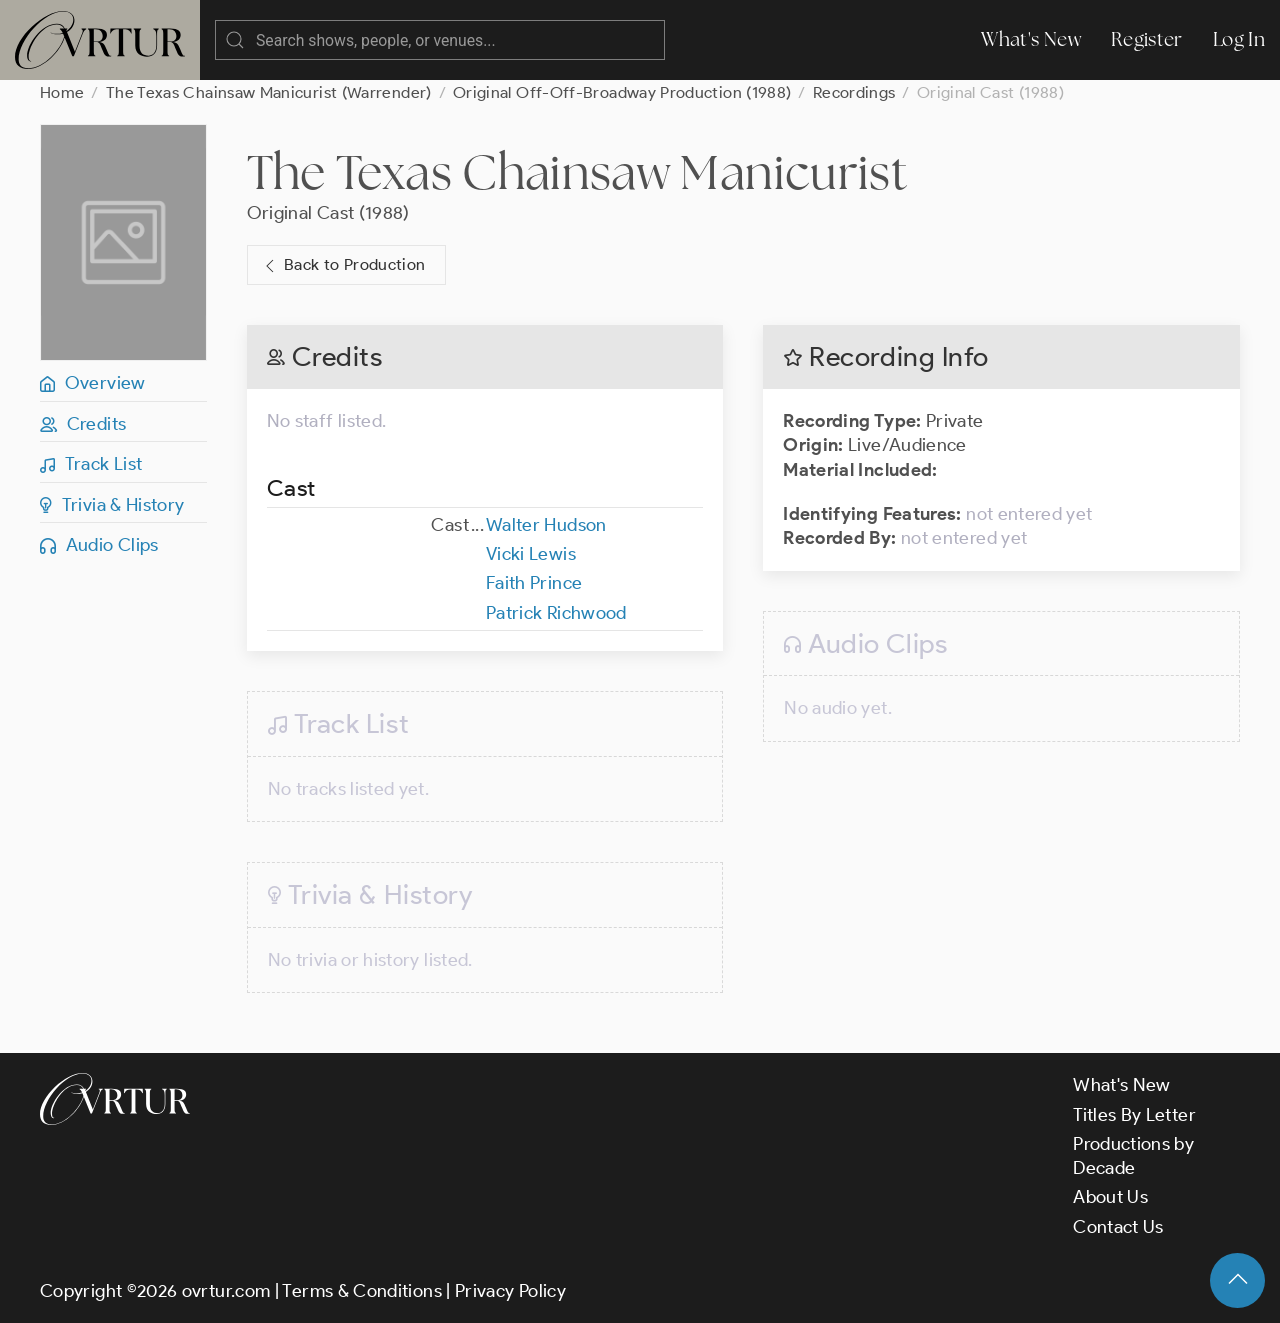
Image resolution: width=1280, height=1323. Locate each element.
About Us (1110, 1197)
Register (1147, 39)
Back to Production (343, 265)
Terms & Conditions (361, 1291)
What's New (1031, 39)
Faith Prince (534, 583)
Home (62, 92)
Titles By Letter (1134, 1115)
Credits (83, 424)
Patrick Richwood (556, 613)
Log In (1239, 39)
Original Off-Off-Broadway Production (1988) (622, 92)
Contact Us (1118, 1227)
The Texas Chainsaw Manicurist (577, 172)
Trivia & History (112, 505)
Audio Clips (99, 545)
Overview (93, 383)
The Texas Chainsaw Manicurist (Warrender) (269, 92)
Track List (91, 464)
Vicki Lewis (531, 554)
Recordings (854, 92)
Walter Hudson (546, 525)
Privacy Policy (510, 1291)
